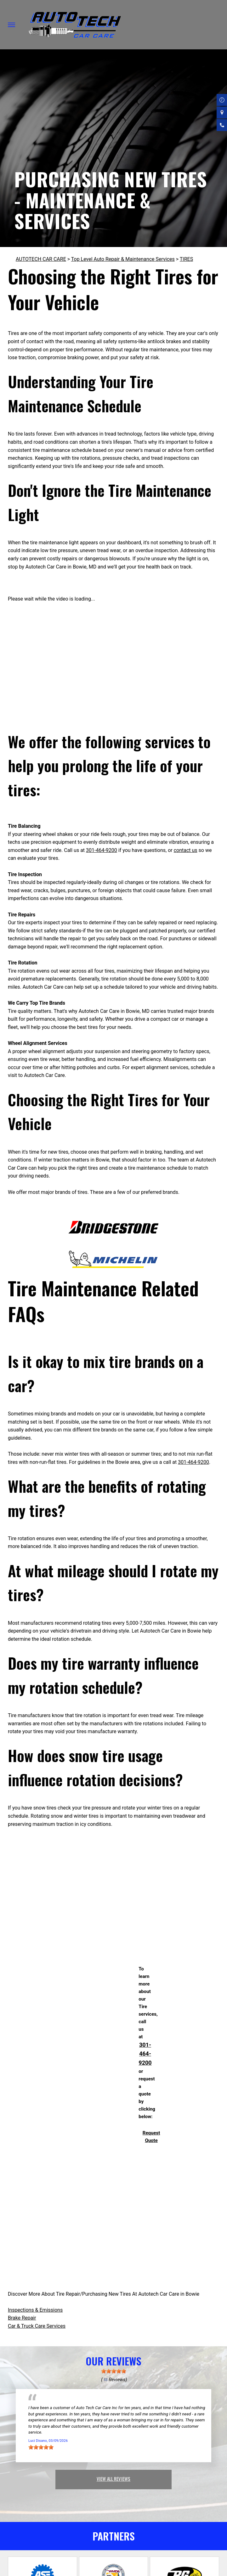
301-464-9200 (101, 850)
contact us (185, 850)
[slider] (113, 2371)
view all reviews (113, 2478)
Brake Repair (22, 2318)
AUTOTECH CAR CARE (41, 259)
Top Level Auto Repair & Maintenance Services (123, 259)
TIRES (186, 259)
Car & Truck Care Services (36, 2326)
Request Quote (151, 2136)
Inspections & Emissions (35, 2310)
